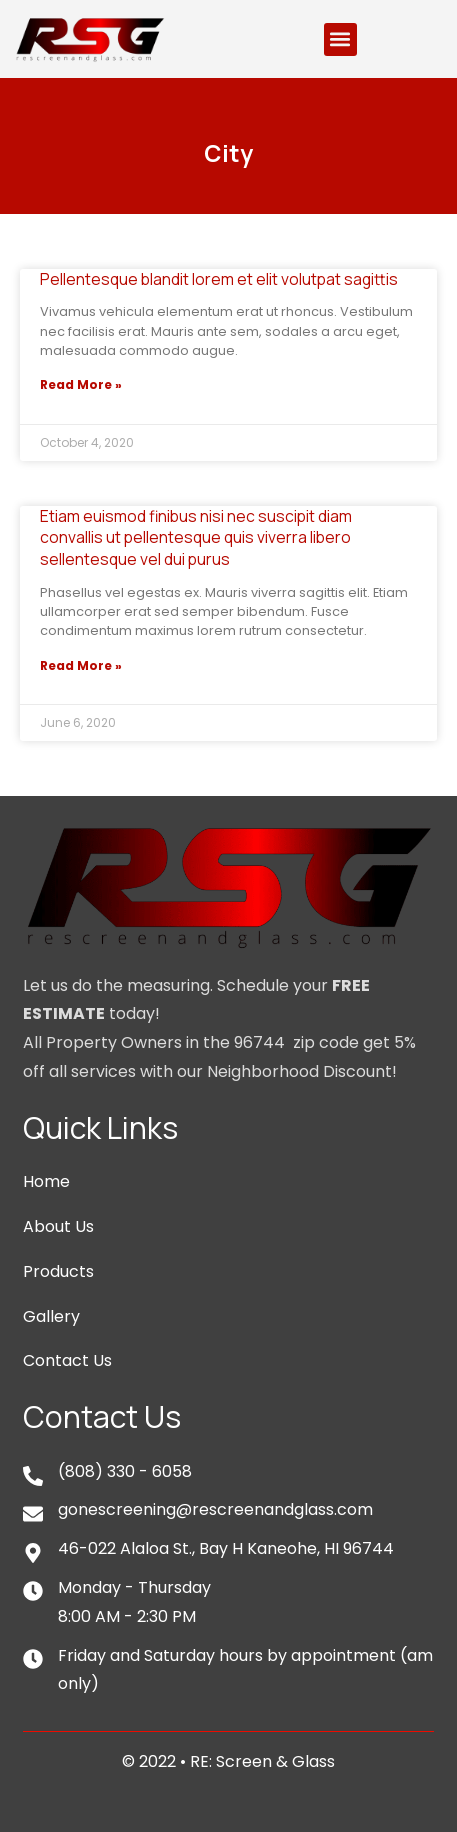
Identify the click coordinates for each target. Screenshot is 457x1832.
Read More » (81, 384)
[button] (340, 39)
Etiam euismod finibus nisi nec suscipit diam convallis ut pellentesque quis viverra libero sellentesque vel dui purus (196, 537)
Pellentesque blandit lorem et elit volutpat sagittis (219, 279)
